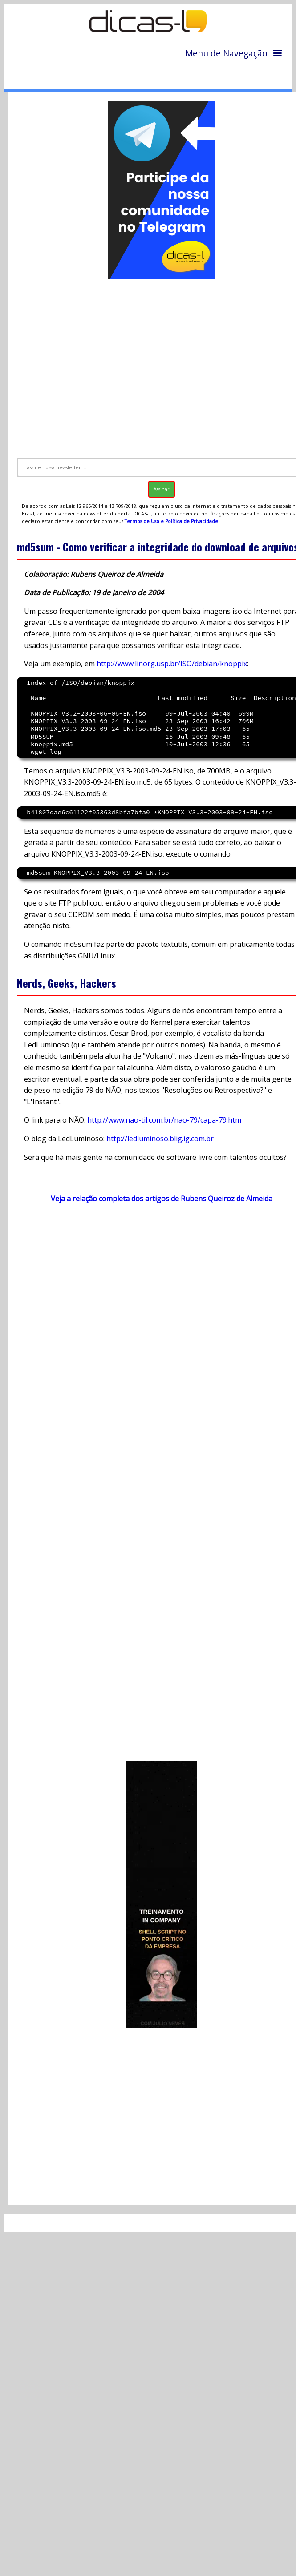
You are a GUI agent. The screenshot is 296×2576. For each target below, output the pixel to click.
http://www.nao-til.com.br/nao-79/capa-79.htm (164, 1120)
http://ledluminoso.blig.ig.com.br (160, 1138)
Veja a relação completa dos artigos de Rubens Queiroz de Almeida (161, 1198)
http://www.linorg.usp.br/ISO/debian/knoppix (172, 663)
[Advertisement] (149, 364)
